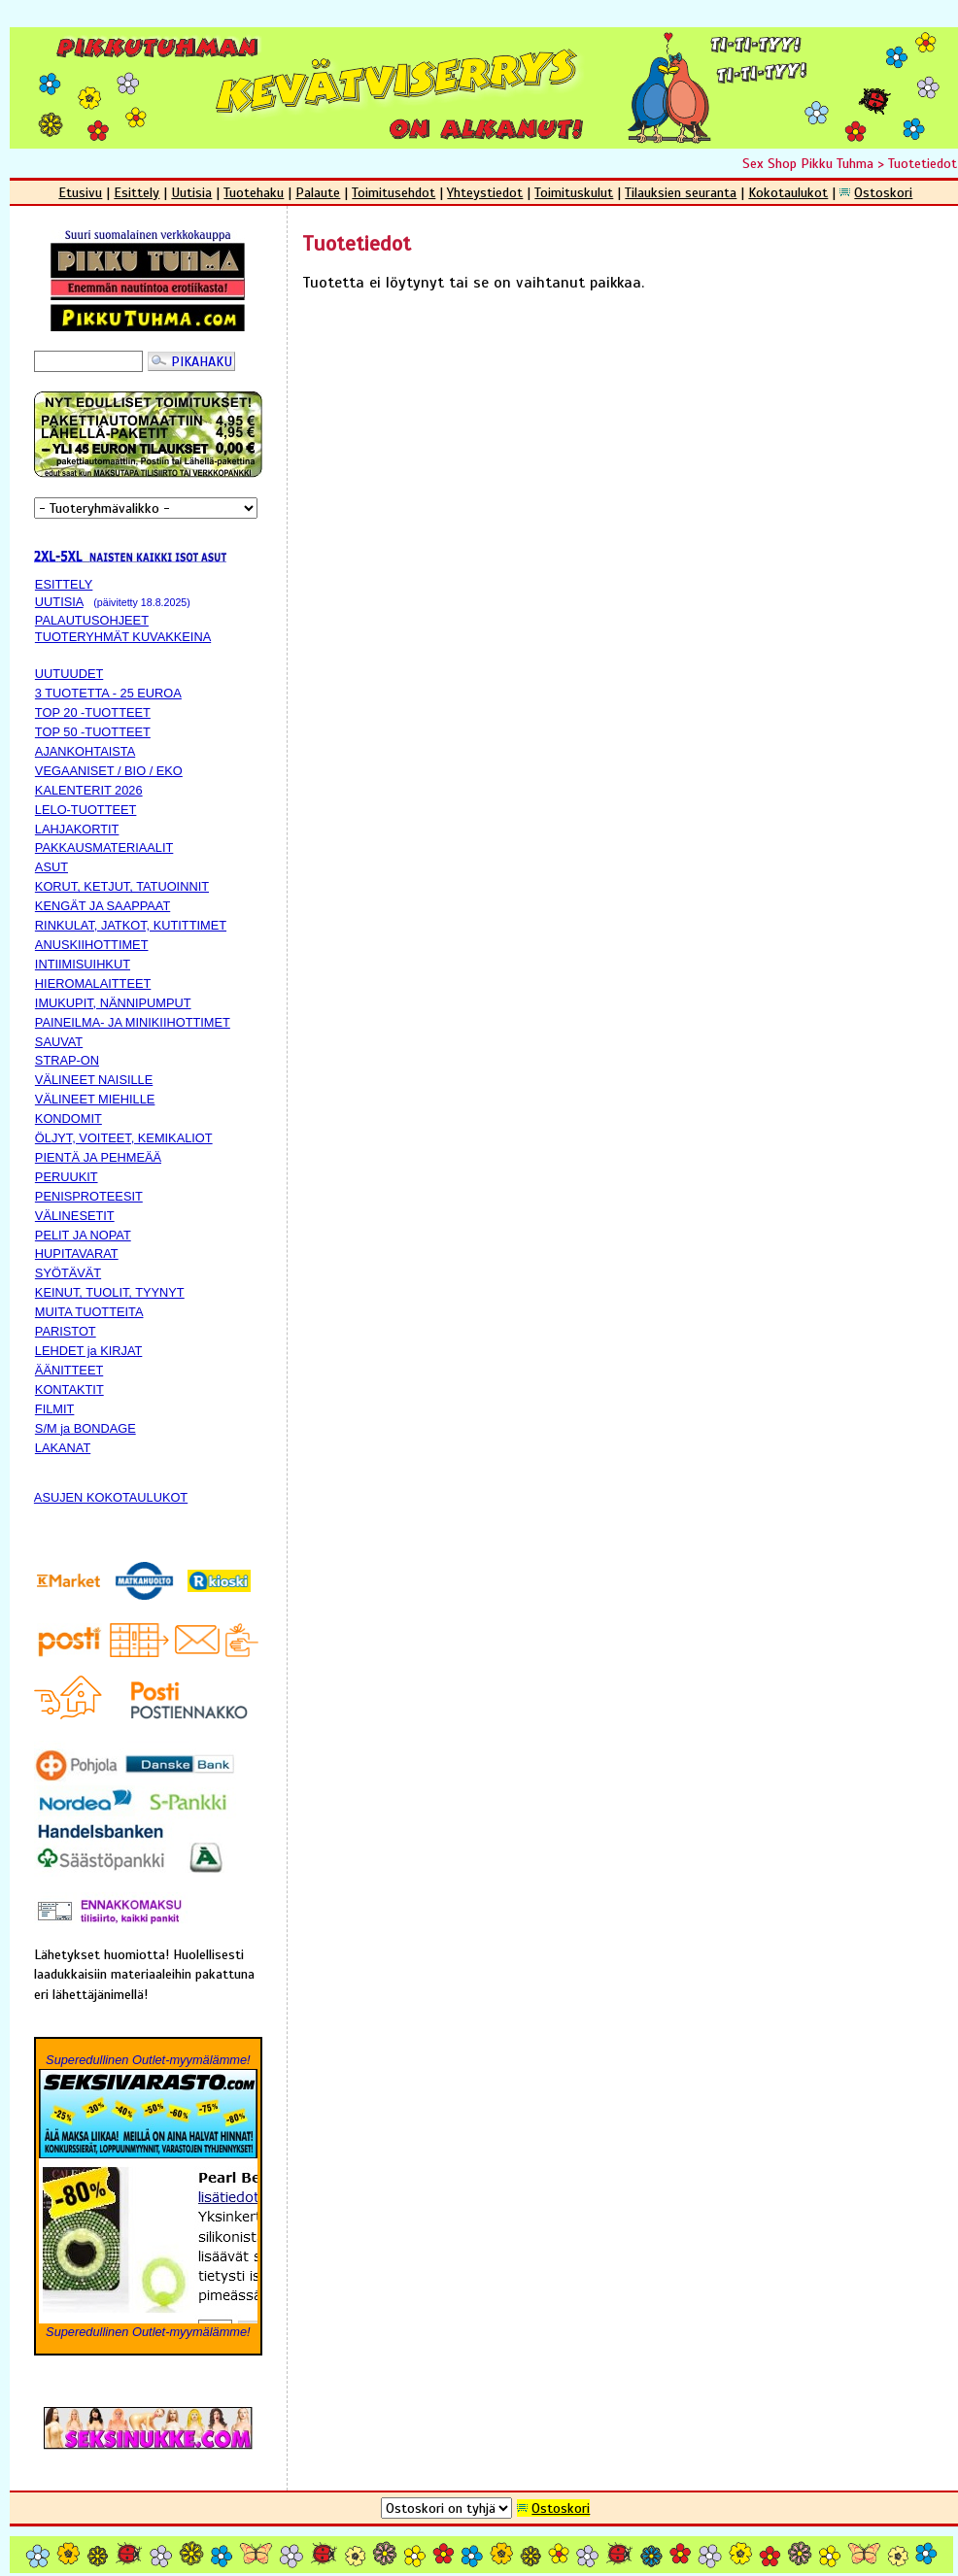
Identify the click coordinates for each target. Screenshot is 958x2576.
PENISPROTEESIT (89, 1196)
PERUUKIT (66, 1176)
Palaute (317, 192)
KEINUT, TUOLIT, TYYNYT (110, 1292)
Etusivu (80, 192)
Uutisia (191, 192)
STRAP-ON (67, 1060)
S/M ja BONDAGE (85, 1428)
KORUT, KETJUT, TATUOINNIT (122, 886)
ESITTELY (64, 584)
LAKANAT (62, 1448)
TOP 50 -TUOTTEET (93, 732)
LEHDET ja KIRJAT (88, 1350)
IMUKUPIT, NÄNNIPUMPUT (113, 1003)
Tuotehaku (253, 192)
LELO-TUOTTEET (86, 809)
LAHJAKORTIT (77, 829)
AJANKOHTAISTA (85, 751)
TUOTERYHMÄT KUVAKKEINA (123, 636)
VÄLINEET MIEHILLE (95, 1099)
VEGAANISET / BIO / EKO (109, 770)
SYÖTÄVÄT (68, 1273)
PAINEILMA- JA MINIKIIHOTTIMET (132, 1022)
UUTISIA (59, 601)
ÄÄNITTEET (69, 1370)
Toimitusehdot (393, 192)
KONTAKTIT (69, 1389)
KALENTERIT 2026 (89, 790)
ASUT (51, 867)
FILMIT (55, 1409)
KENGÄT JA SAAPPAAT (102, 905)
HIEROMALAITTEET (93, 983)
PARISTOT (65, 1331)
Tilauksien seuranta (680, 192)
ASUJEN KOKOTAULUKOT (111, 1497)
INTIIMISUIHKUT (82, 964)
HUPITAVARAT (77, 1253)
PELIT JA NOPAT (83, 1235)
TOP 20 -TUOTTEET (93, 712)
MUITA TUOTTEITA (89, 1312)
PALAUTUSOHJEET (92, 620)
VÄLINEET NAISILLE (94, 1079)
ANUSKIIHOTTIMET (92, 944)
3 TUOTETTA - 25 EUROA (108, 693)
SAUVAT (59, 1041)
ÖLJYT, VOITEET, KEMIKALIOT (124, 1138)
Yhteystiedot (485, 192)
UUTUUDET (69, 673)
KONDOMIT (68, 1118)
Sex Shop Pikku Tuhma (807, 163)
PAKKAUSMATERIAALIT (104, 847)
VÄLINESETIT (75, 1215)
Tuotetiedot (922, 163)
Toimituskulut (573, 192)
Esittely (136, 192)
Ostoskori (883, 192)
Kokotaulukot (788, 192)
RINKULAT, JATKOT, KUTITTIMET (130, 925)
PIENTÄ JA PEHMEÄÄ (98, 1157)
